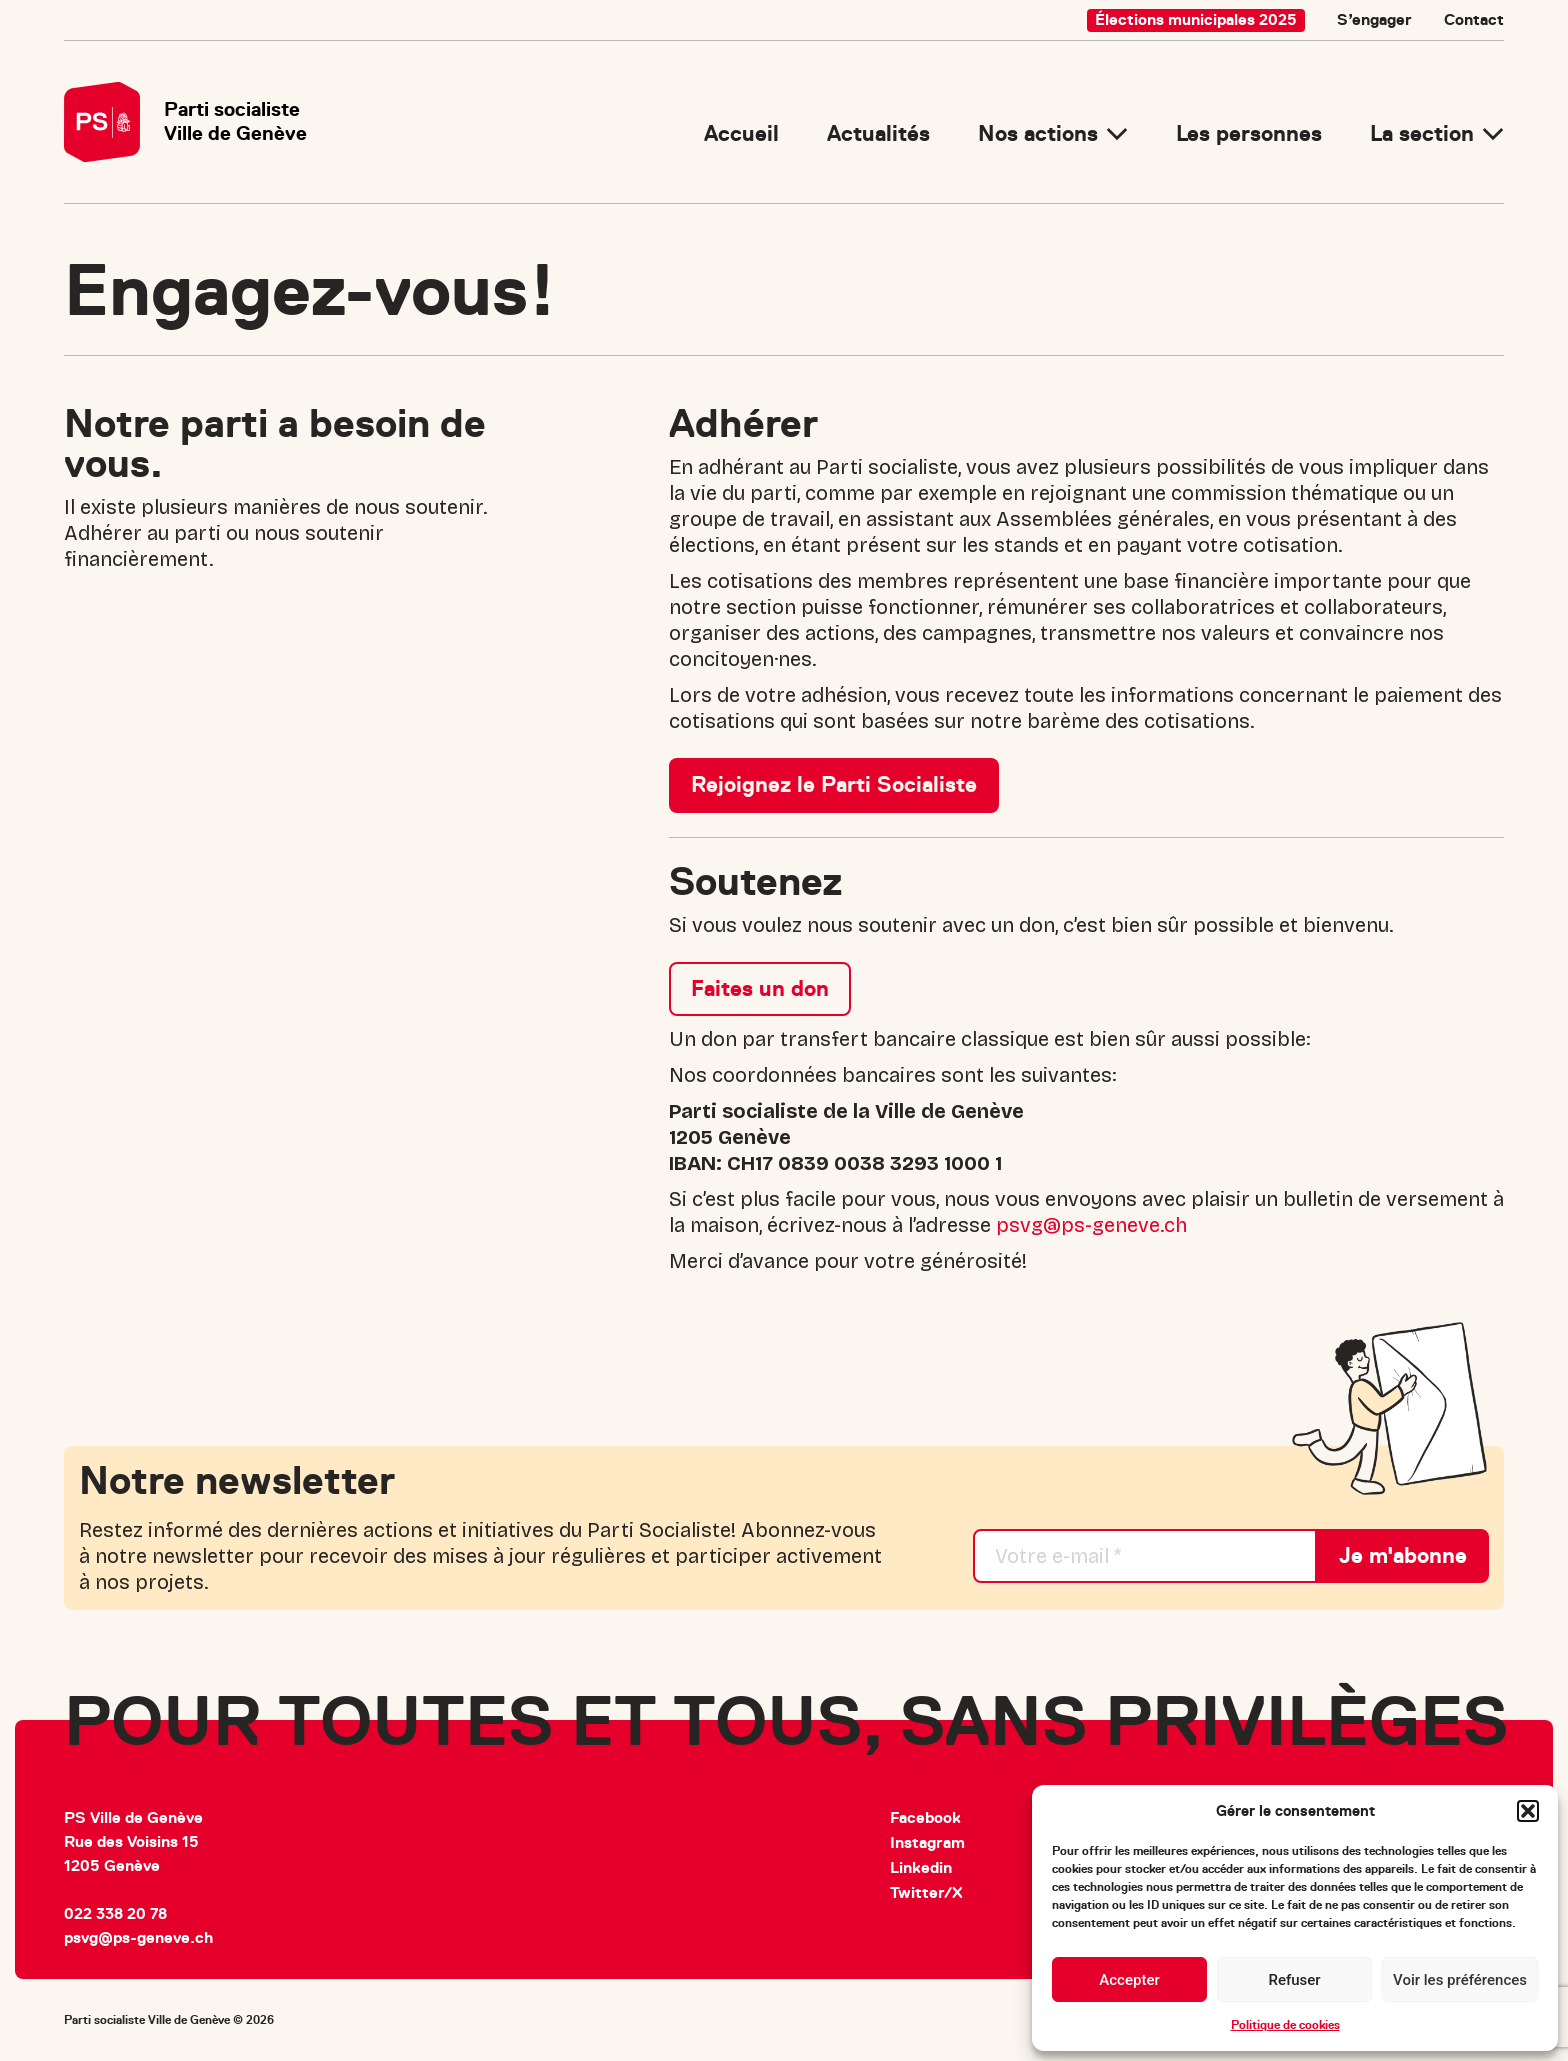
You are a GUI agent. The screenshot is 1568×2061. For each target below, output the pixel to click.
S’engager (1374, 20)
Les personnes (1249, 133)
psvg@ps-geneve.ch (1091, 1225)
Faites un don (760, 988)
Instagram (927, 1843)
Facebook (925, 1818)
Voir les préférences (1460, 1980)
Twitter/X (926, 1893)
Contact (1474, 20)
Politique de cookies (1285, 2025)
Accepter (1129, 1980)
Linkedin (921, 1868)
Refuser (1294, 1980)
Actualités (878, 133)
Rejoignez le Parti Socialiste (834, 784)
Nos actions (1038, 133)
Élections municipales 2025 (1196, 20)
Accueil (741, 133)
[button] (1528, 1811)
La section (1422, 133)
